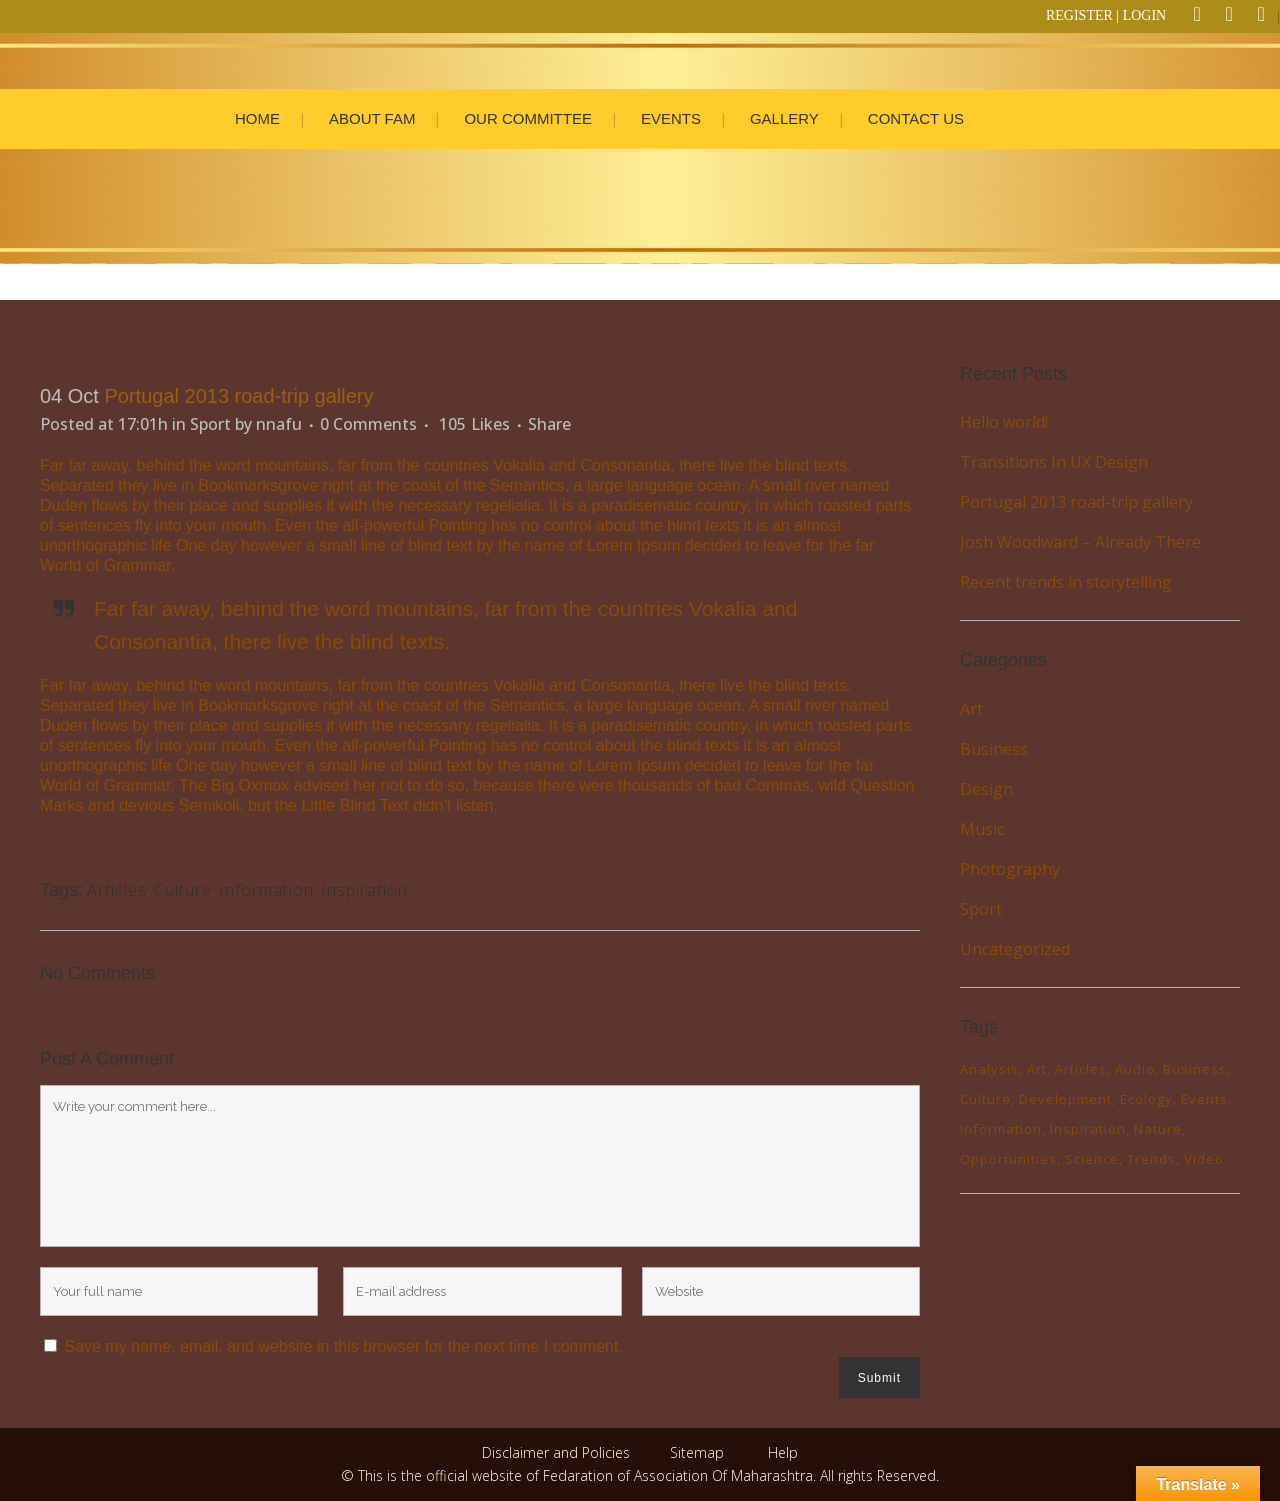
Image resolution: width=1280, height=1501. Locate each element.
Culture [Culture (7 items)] (985, 1099)
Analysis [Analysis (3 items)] (989, 1069)
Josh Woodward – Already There (1080, 542)
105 (474, 424)
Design (986, 789)
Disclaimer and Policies (558, 1452)
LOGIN (1145, 15)
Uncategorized (1015, 949)
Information (266, 890)
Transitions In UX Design (1054, 462)
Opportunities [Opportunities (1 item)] (1008, 1159)
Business (994, 749)
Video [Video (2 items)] (1204, 1159)
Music (982, 829)
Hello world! (1004, 422)
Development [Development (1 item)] (1065, 1099)
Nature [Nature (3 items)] (1158, 1129)
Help (783, 1452)
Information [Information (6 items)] (1001, 1129)
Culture (183, 890)
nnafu (279, 424)
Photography (1010, 869)
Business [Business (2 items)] (1195, 1069)
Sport (210, 424)
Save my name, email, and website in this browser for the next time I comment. (343, 1346)
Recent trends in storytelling (1066, 582)
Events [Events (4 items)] (1204, 1099)
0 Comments (368, 424)
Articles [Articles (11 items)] (1081, 1069)
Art (971, 709)
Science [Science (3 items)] (1092, 1159)
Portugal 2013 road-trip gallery (1076, 502)
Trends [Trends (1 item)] (1151, 1159)
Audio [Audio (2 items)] (1135, 1069)
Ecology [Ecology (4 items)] (1146, 1099)
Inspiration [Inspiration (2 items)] (1088, 1129)
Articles (117, 890)
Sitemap (697, 1452)
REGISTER (1079, 15)
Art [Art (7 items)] (1037, 1069)
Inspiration (364, 890)
